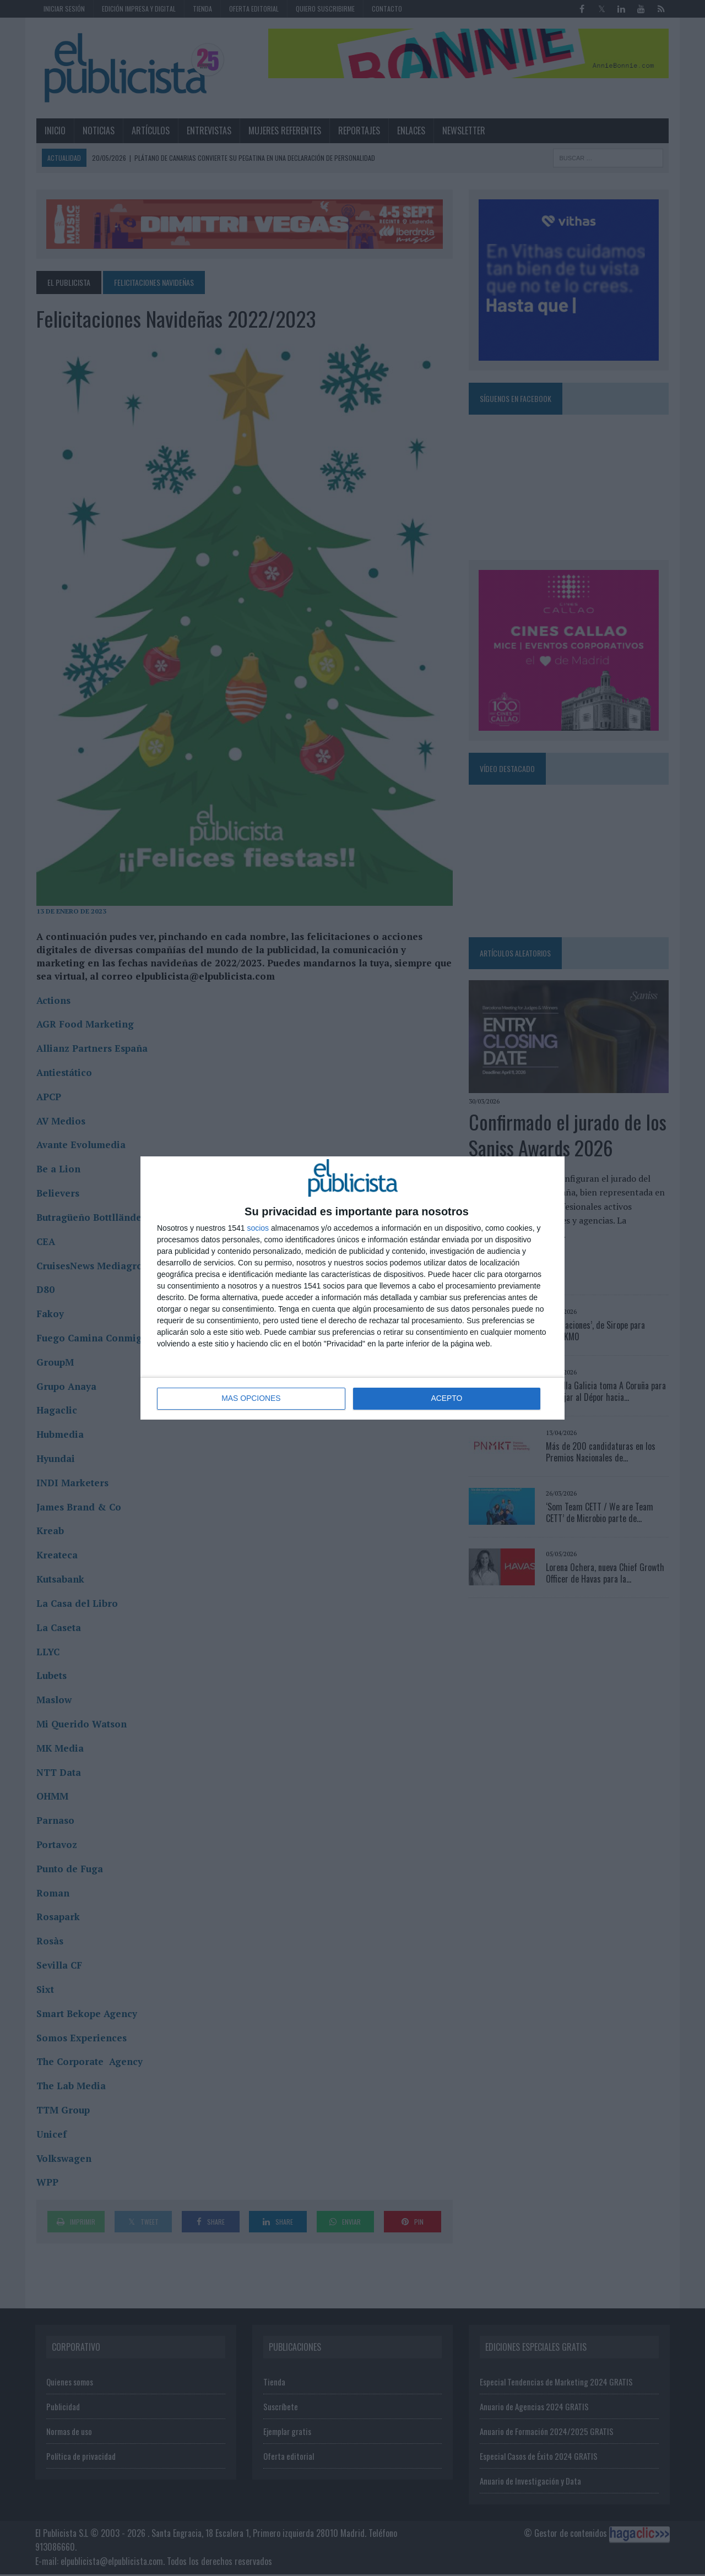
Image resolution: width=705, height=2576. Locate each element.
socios (258, 1228)
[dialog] (352, 1288)
